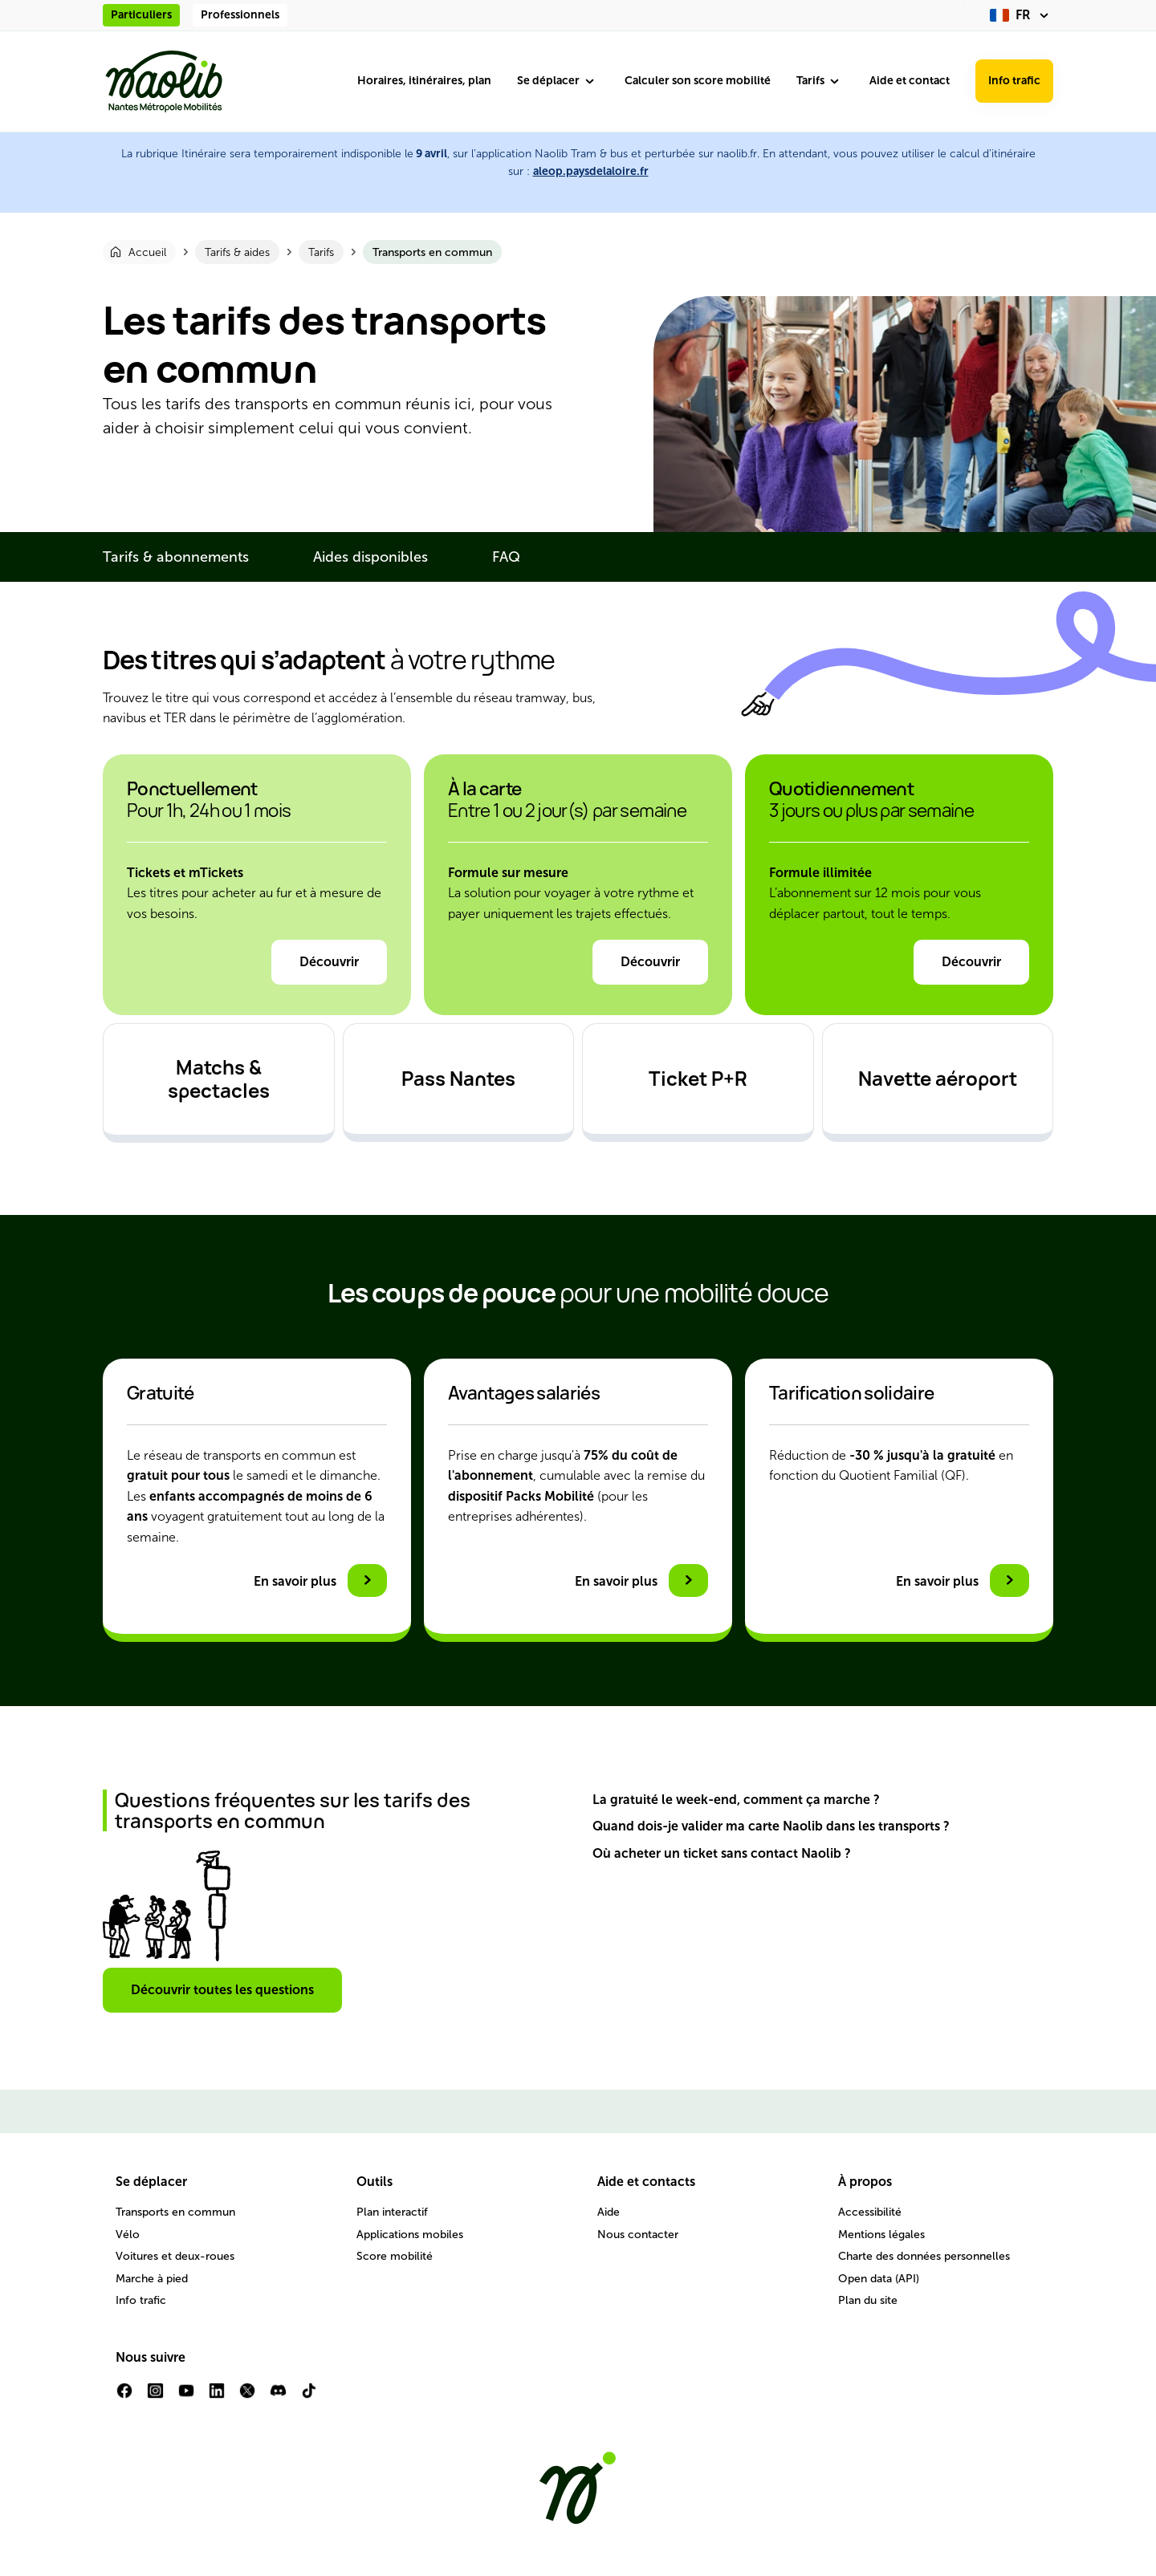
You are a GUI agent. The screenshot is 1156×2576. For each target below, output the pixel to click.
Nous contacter (637, 2234)
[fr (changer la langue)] (1021, 15)
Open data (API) (878, 2278)
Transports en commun (175, 2212)
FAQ (506, 557)
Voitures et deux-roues (175, 2256)
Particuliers (141, 15)
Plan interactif (392, 2212)
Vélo (128, 2234)
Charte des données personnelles (924, 2256)
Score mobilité (394, 2256)
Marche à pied (152, 2278)
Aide (608, 2212)
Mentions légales (881, 2234)
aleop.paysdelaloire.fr (591, 171)
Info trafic (1014, 80)
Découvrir (329, 961)
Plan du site (868, 2300)
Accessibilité (870, 2212)
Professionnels (240, 15)
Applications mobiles (409, 2234)
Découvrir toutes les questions (222, 1989)
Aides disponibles (370, 557)
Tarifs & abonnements (176, 557)
